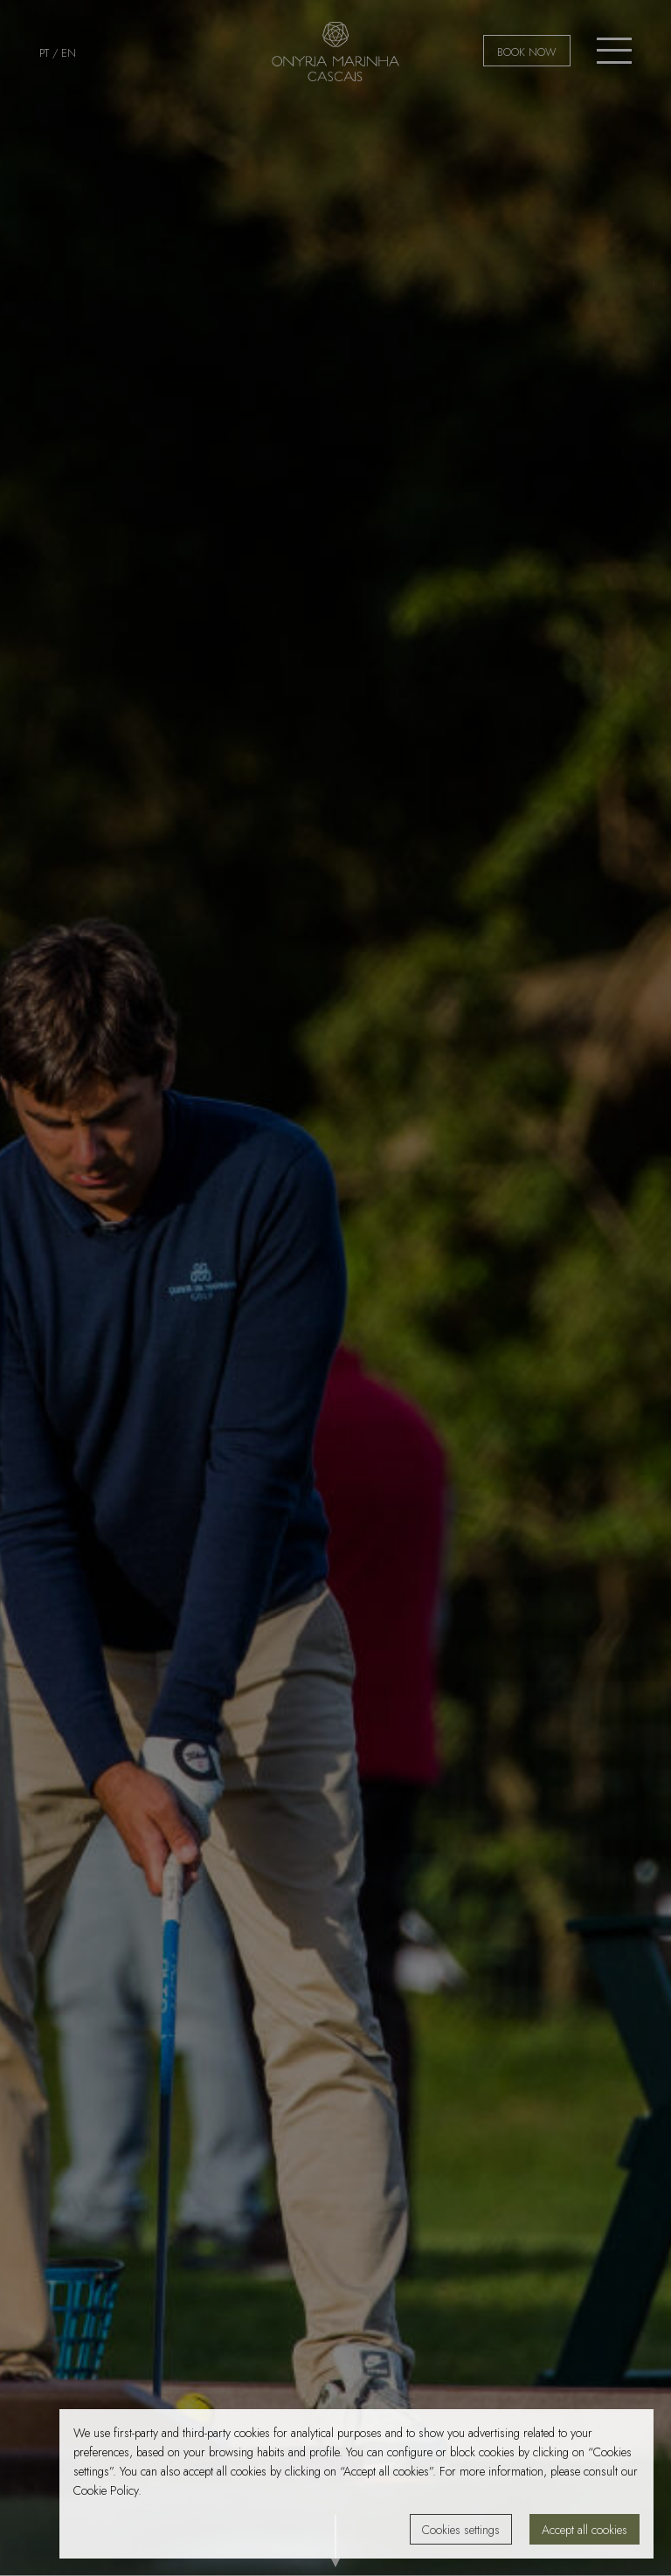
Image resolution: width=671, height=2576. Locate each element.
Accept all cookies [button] (584, 2529)
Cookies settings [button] (461, 2529)
